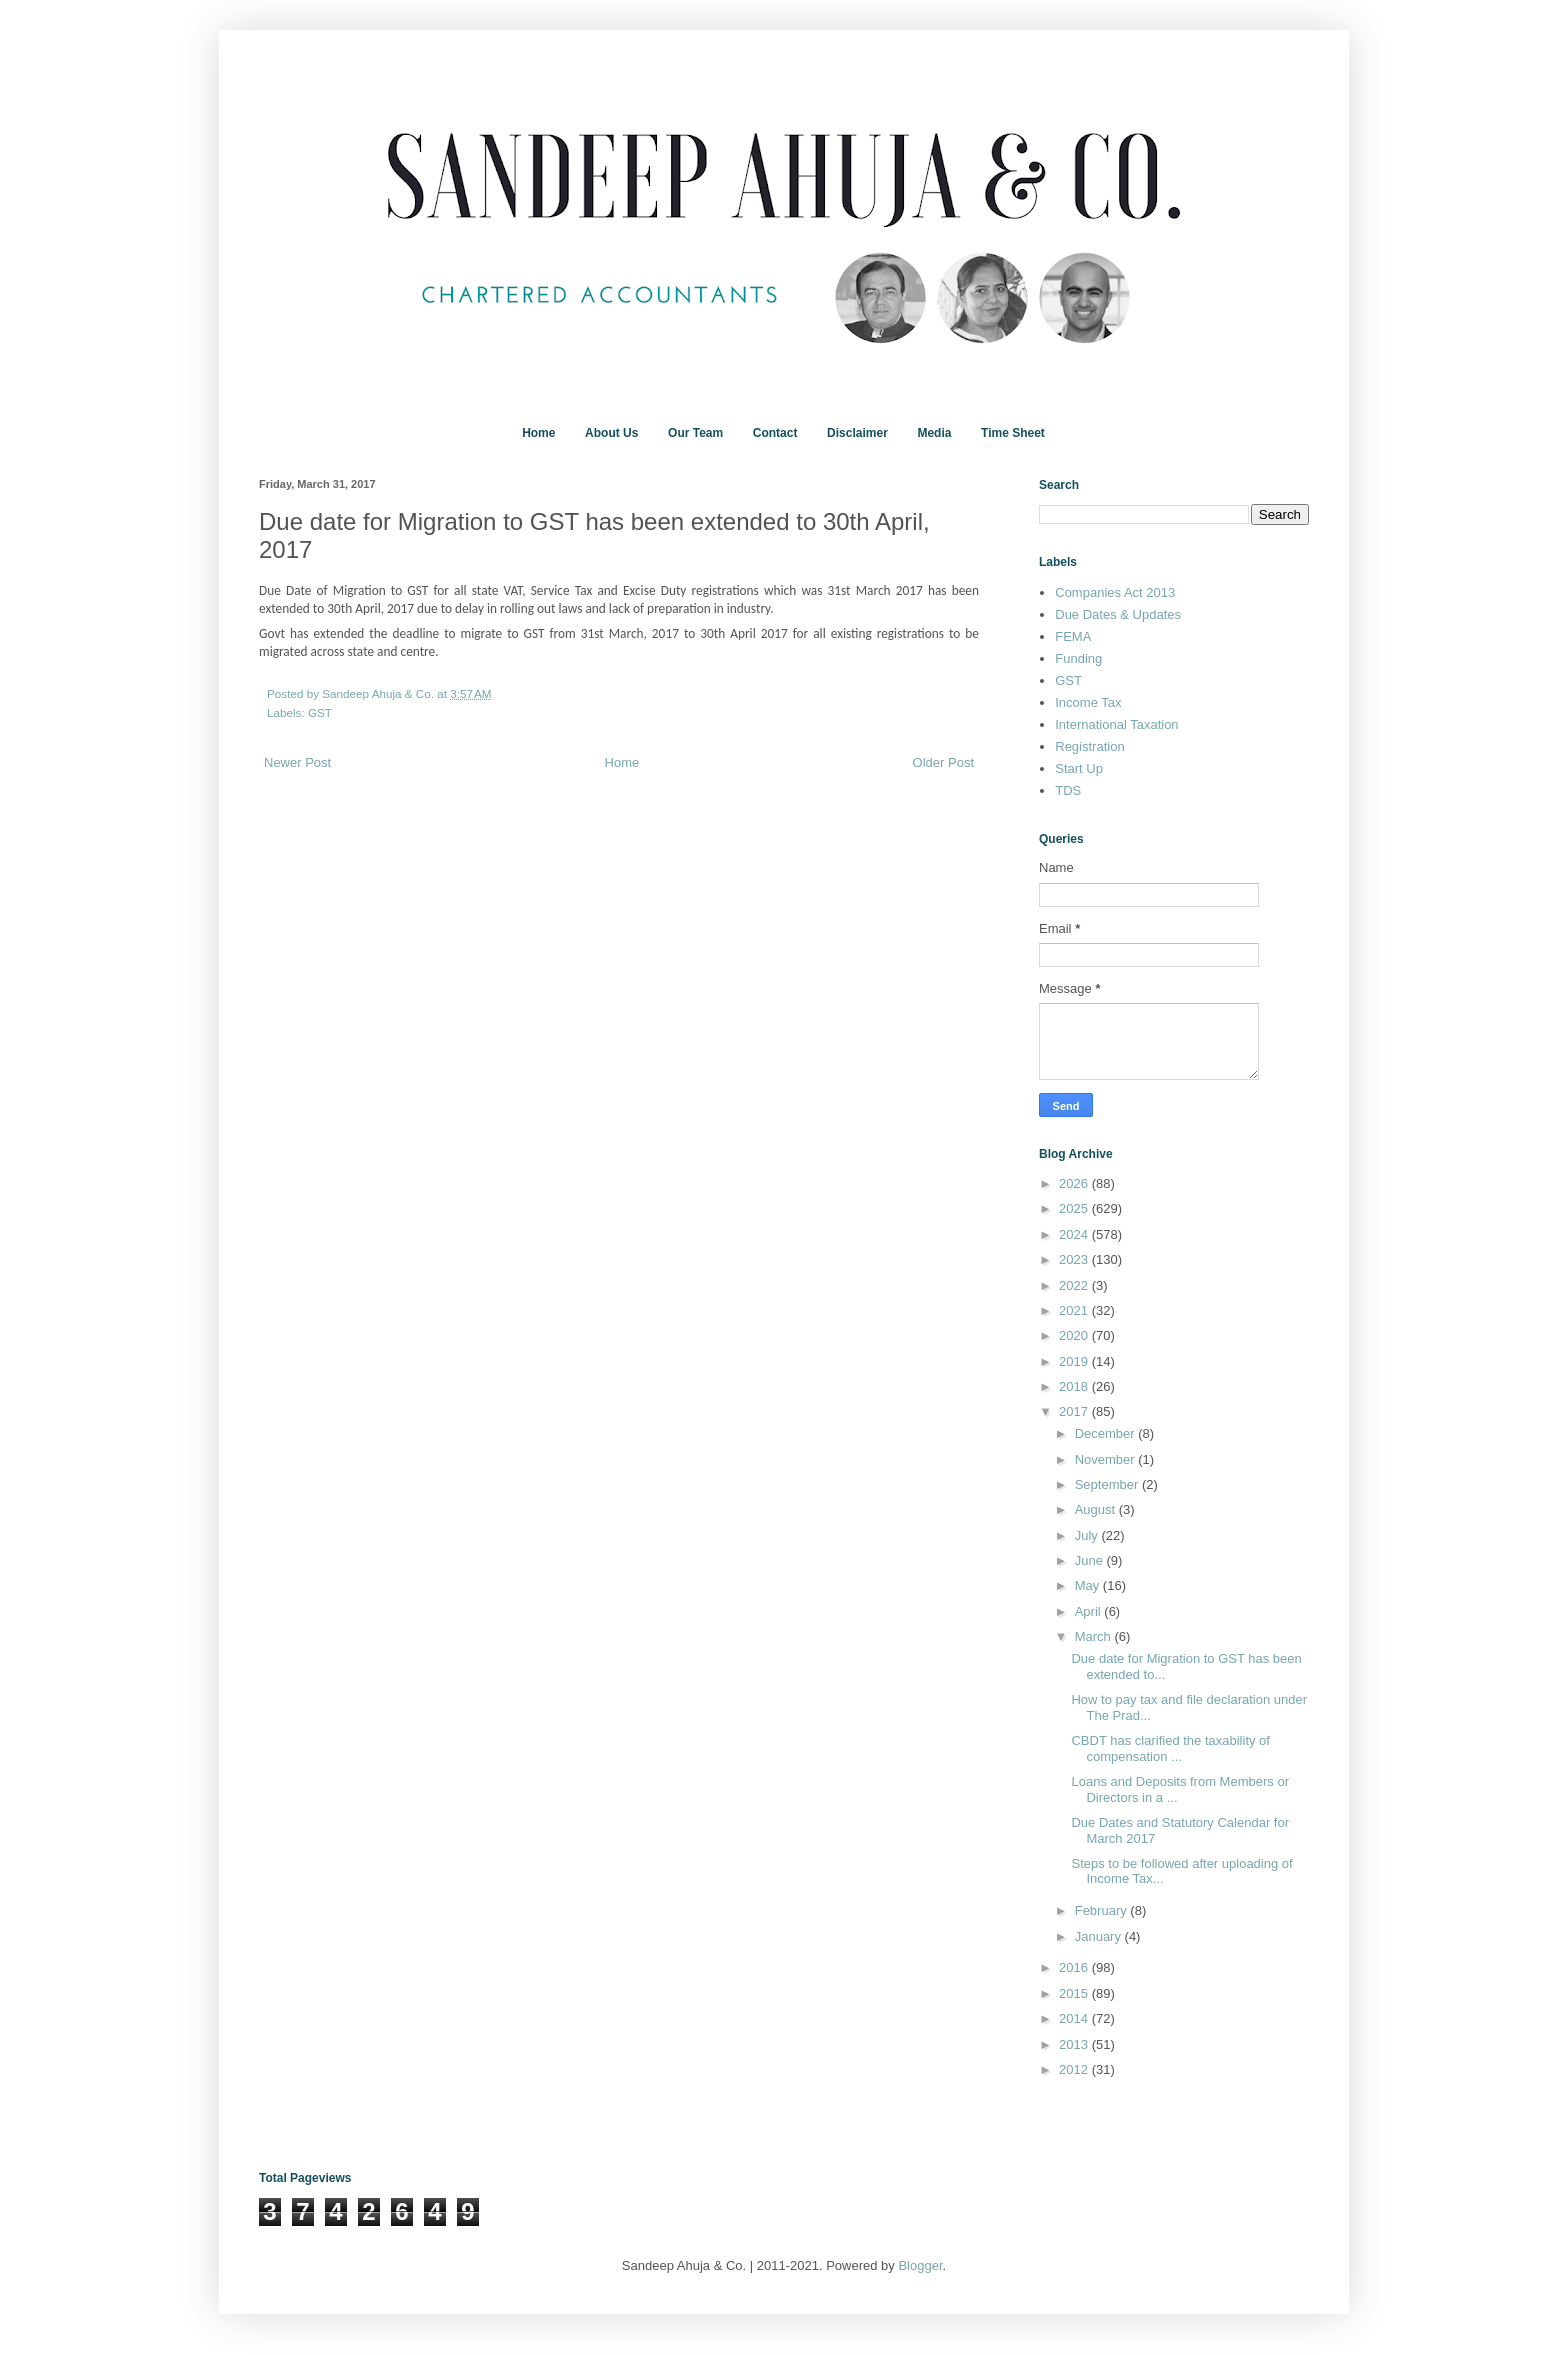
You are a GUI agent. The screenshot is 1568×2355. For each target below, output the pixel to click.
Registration (1089, 746)
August (1097, 1509)
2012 (1075, 2069)
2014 (1075, 2018)
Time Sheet (1013, 433)
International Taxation (1116, 724)
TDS (1068, 790)
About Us (611, 433)
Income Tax (1088, 702)
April (1090, 1611)
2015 (1075, 1993)
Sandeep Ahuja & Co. (379, 693)
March (1095, 1636)
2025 (1075, 1208)
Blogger (920, 2265)
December (1107, 1433)
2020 (1075, 1335)
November (1107, 1459)
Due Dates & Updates (1118, 614)
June (1091, 1560)
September (1108, 1484)
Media (934, 433)
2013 (1075, 2044)
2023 (1075, 1259)
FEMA (1073, 636)
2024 (1075, 1234)
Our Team (695, 433)
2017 (1075, 1411)
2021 (1075, 1310)
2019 (1075, 1361)
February (1103, 1910)
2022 (1075, 1285)
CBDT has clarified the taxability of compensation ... (1170, 1748)
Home (538, 433)
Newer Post (297, 762)
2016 (1075, 1967)
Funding (1078, 658)
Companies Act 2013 (1115, 592)
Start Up (1079, 768)
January (1100, 1936)
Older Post (943, 762)
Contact (775, 433)
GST (320, 712)
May (1089, 1585)
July (1088, 1535)
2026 (1075, 1183)
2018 (1075, 1386)
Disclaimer (857, 433)
